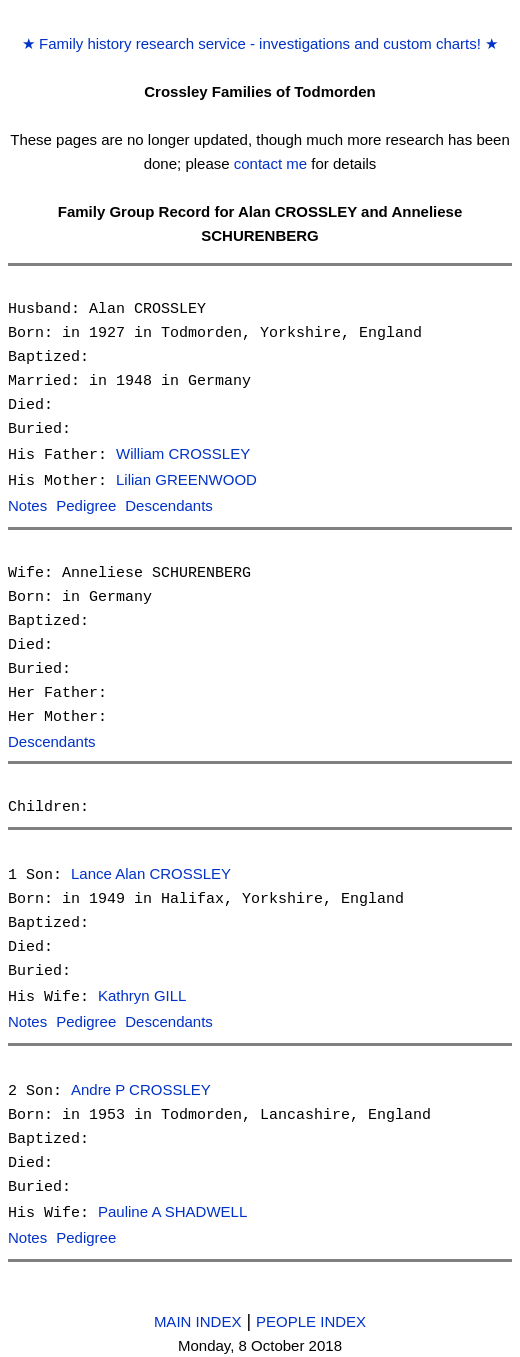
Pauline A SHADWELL (172, 1205)
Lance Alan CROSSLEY (151, 871)
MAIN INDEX (198, 1312)
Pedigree (86, 504)
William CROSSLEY (183, 454)
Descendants (169, 504)
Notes (27, 504)
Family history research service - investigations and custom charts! (260, 43)
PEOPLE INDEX (311, 1312)
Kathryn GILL (142, 992)
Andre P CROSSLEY (141, 1084)
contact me (270, 163)
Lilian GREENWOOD (186, 479)
